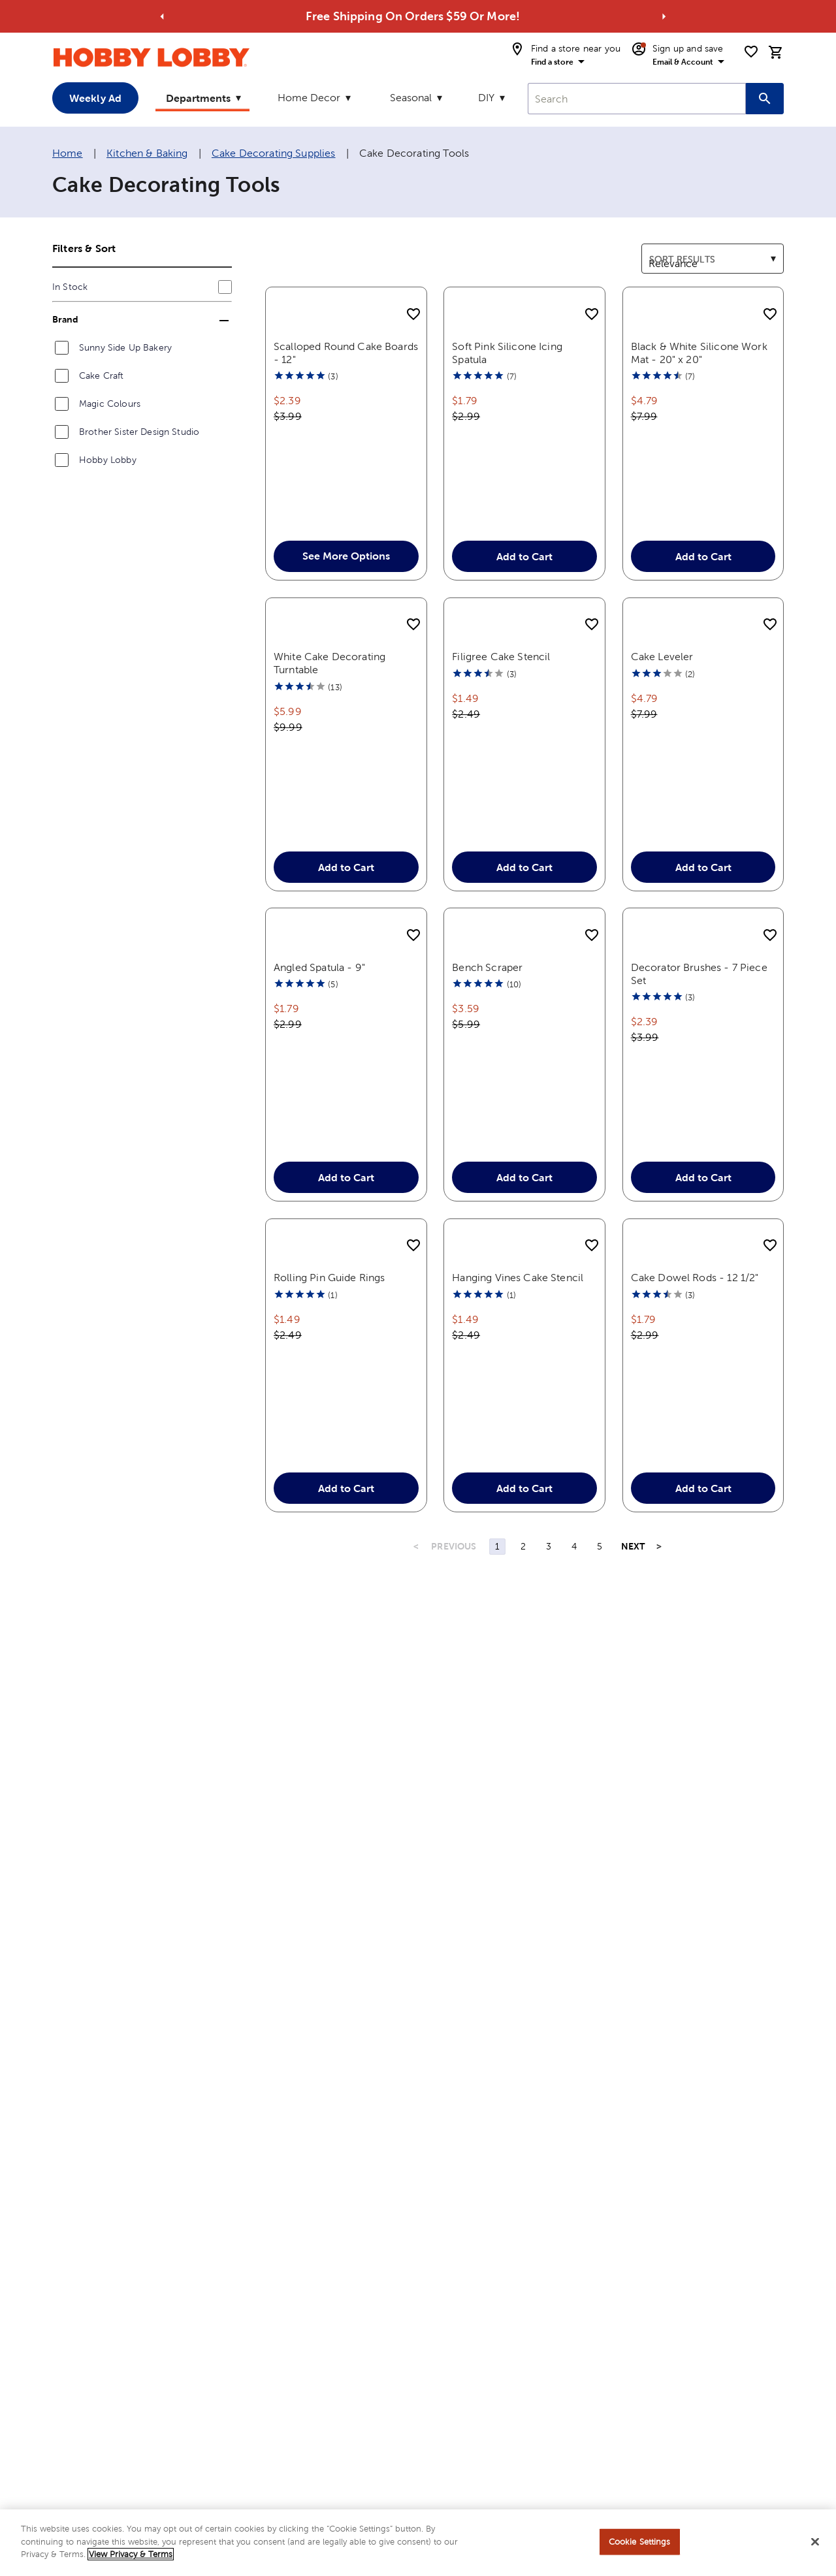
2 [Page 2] (523, 1679)
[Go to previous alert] (162, 16)
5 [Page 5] (599, 1679)
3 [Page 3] (548, 1679)
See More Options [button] (345, 592)
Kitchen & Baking (146, 153)
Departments (198, 98)
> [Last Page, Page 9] (659, 1679)
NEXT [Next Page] (632, 1679)
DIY (486, 97)
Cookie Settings (640, 2542)
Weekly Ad (95, 98)
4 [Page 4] (574, 1679)
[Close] (815, 2542)
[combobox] (637, 98)
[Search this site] (765, 98)
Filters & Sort (84, 248)
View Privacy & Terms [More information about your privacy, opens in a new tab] (130, 2554)
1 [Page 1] (497, 1679)
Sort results (668, 251)
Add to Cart (524, 593)
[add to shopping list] (413, 314)
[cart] (776, 52)
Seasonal (411, 97)
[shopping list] (751, 51)
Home (67, 153)
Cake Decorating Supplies (274, 153)
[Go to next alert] (664, 16)
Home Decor (309, 97)
